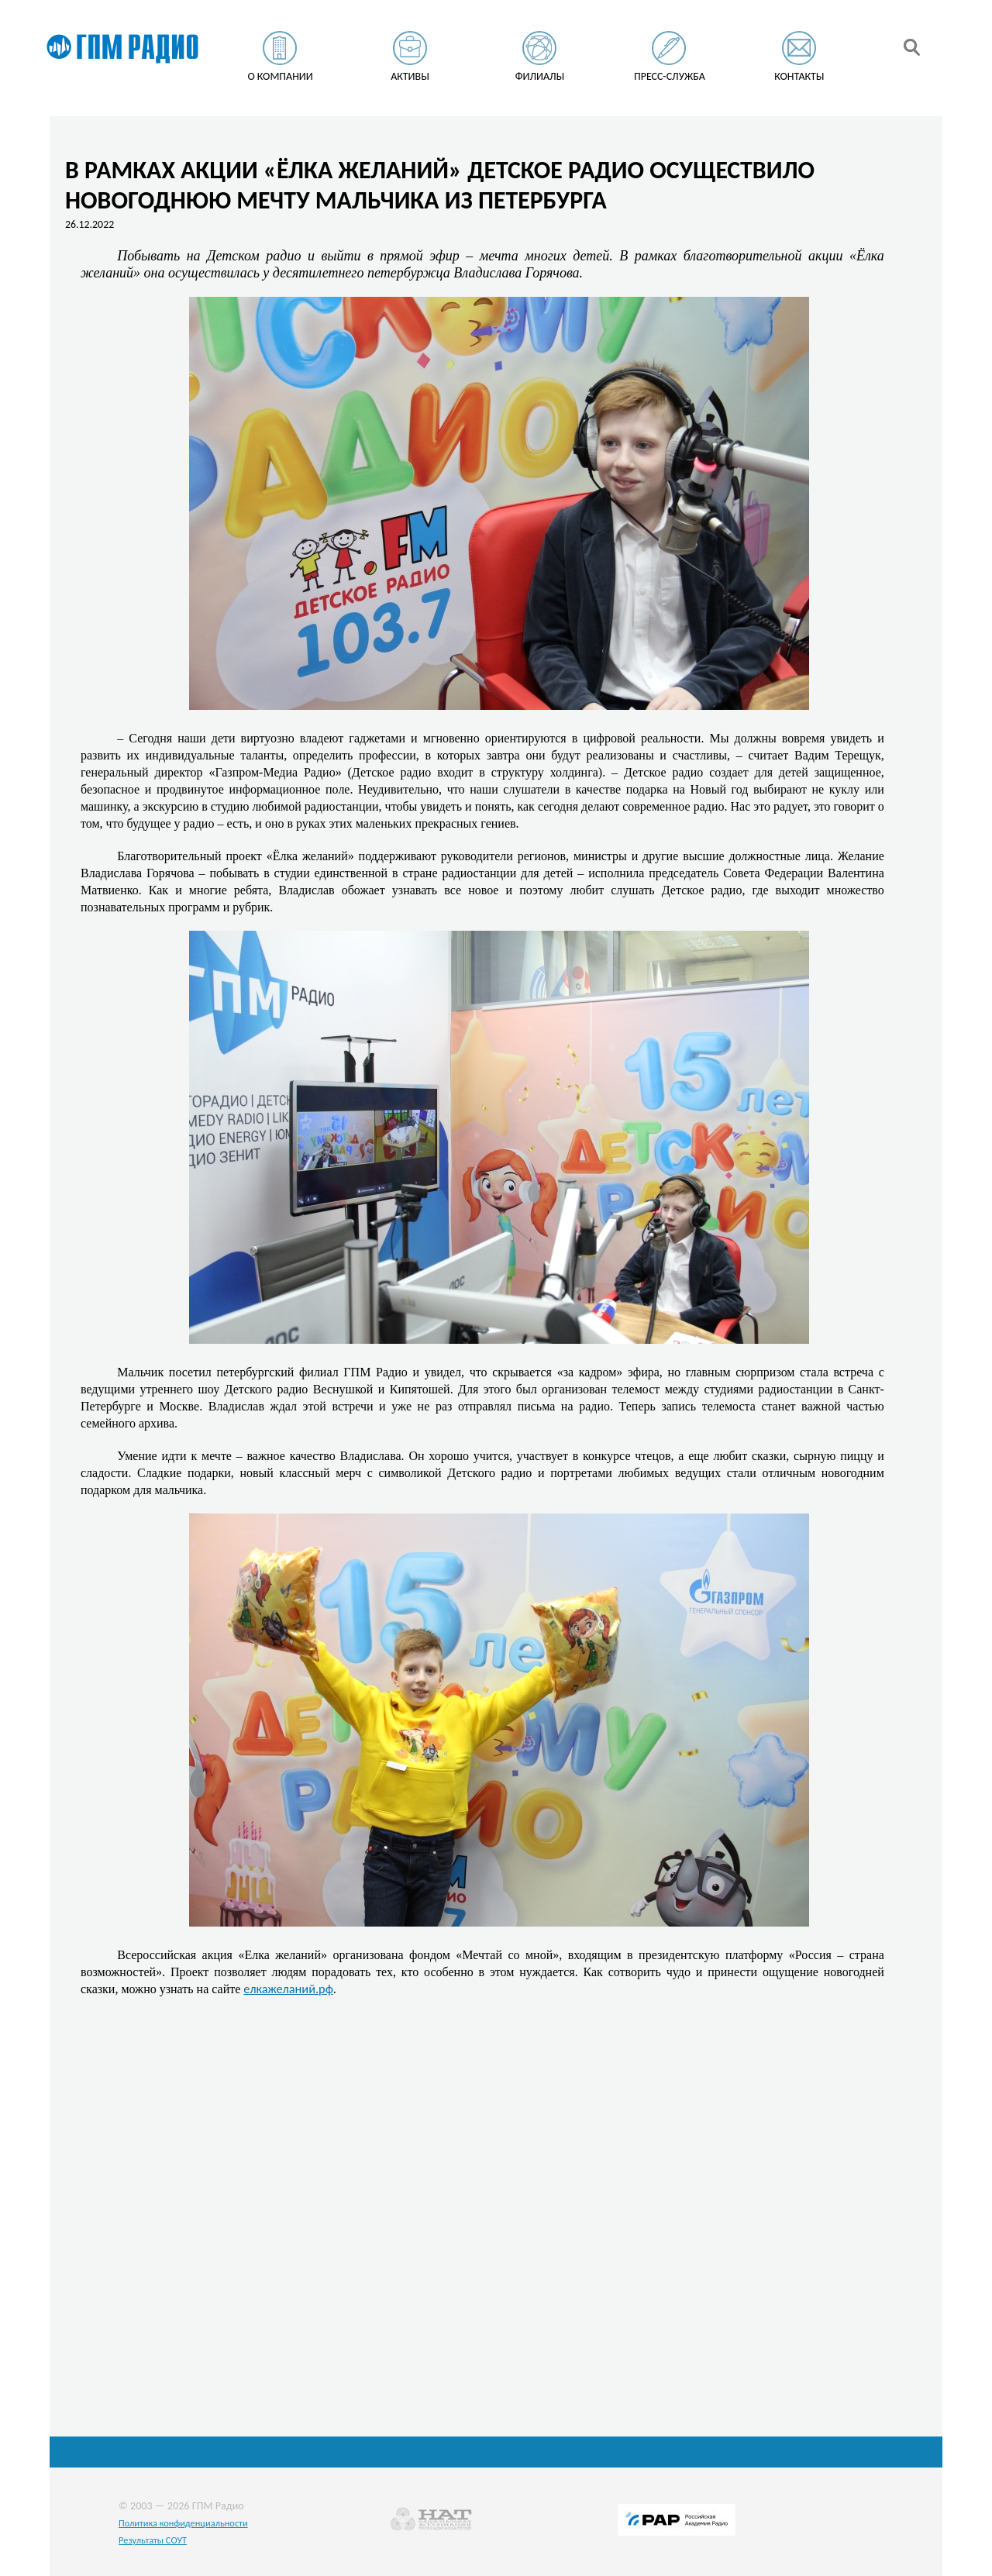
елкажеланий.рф (288, 1988)
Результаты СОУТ (153, 2540)
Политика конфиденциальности (183, 2523)
